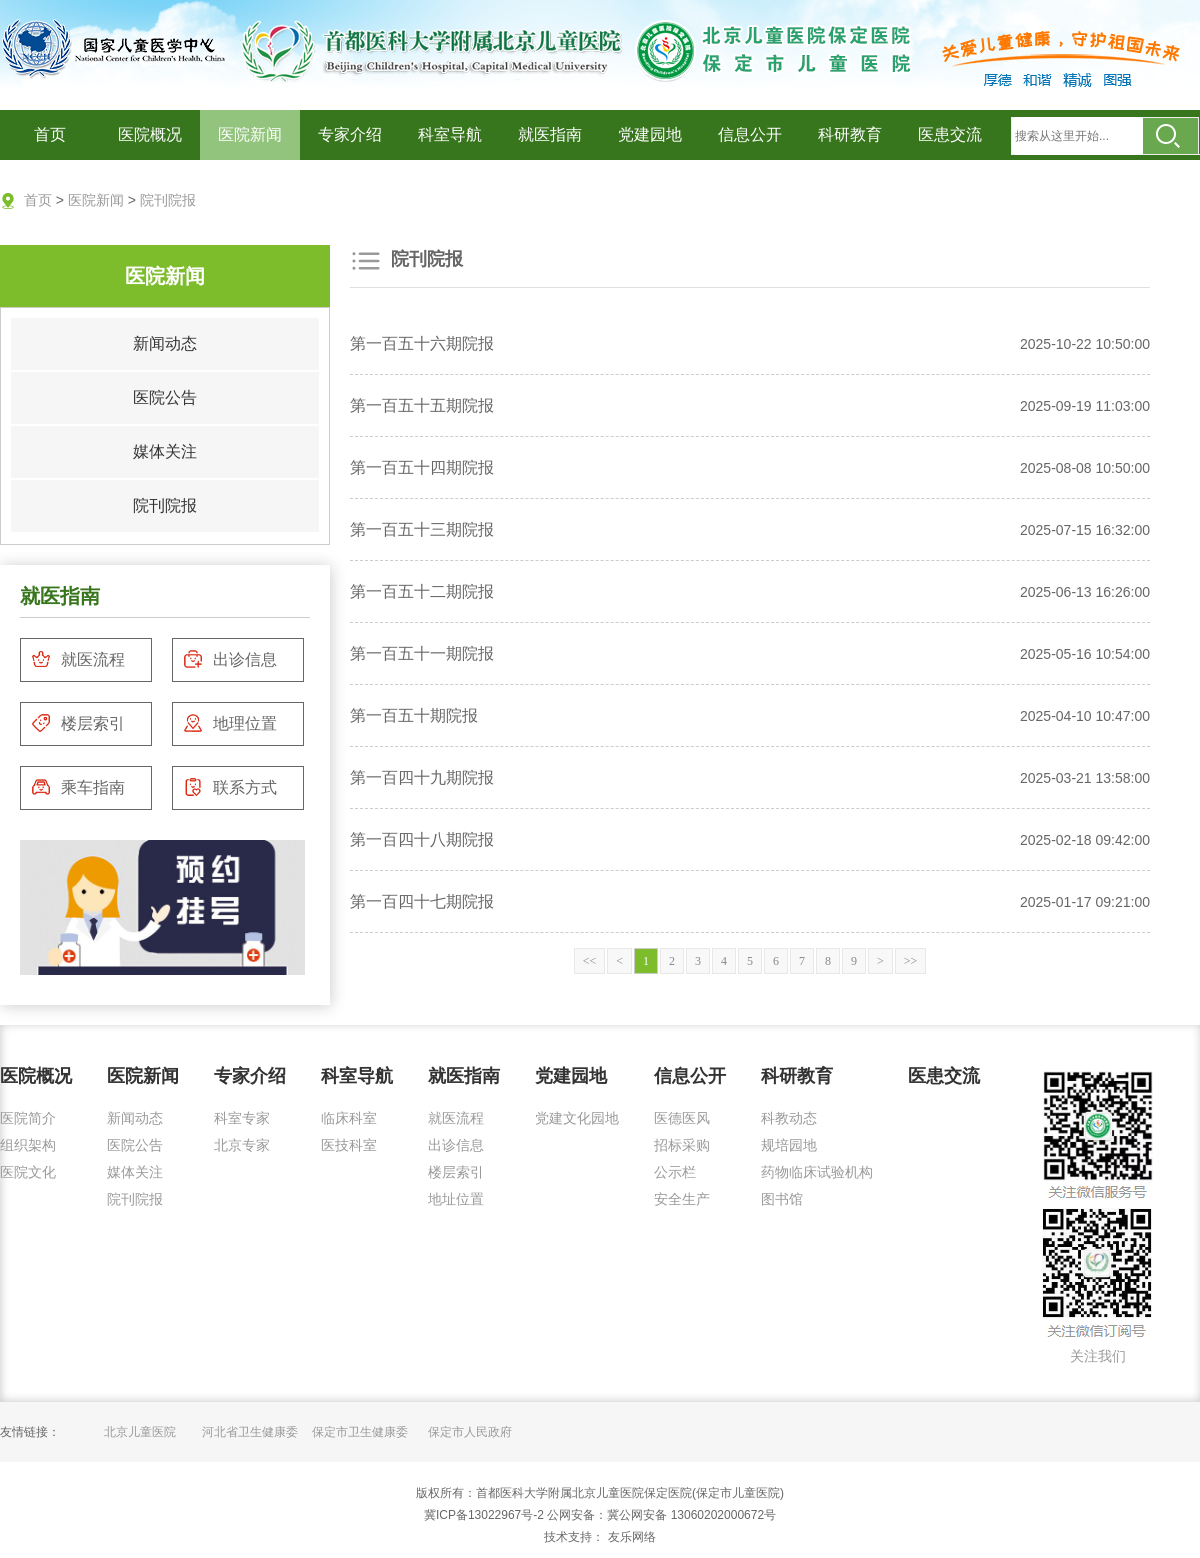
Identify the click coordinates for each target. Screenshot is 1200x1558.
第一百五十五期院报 (422, 405)
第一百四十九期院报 (422, 777)
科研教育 (850, 134)
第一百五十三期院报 (422, 529)
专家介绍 (350, 134)
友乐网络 (629, 1537)
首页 (50, 134)
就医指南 (550, 134)
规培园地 (789, 1145)
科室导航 (450, 134)
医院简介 (28, 1118)
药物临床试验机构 (817, 1172)
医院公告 (165, 397)
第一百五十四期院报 (422, 467)
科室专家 (242, 1118)
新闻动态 (165, 343)
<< (590, 961)
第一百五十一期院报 (422, 653)
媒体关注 (165, 451)
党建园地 (650, 134)
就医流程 (78, 659)
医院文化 (28, 1172)
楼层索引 (78, 723)
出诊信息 (230, 659)
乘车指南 (78, 787)
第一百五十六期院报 (422, 343)
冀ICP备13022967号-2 (484, 1515)
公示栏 (675, 1172)
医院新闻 (250, 134)
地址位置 (456, 1199)
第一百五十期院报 (414, 715)
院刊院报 (168, 200)
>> (911, 961)
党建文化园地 (577, 1118)
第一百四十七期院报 (422, 901)
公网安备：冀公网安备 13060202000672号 (661, 1515)
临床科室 (349, 1118)
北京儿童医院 (140, 1432)
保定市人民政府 (470, 1432)
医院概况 (150, 134)
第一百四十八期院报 (422, 839)
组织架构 (28, 1145)
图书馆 (782, 1199)
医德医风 (682, 1118)
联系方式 (230, 787)
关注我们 (1098, 1356)
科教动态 (789, 1118)
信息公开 (750, 134)
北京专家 (242, 1145)
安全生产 (682, 1199)
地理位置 (230, 723)
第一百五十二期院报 (422, 591)
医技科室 (349, 1145)
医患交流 (950, 134)
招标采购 (682, 1145)
